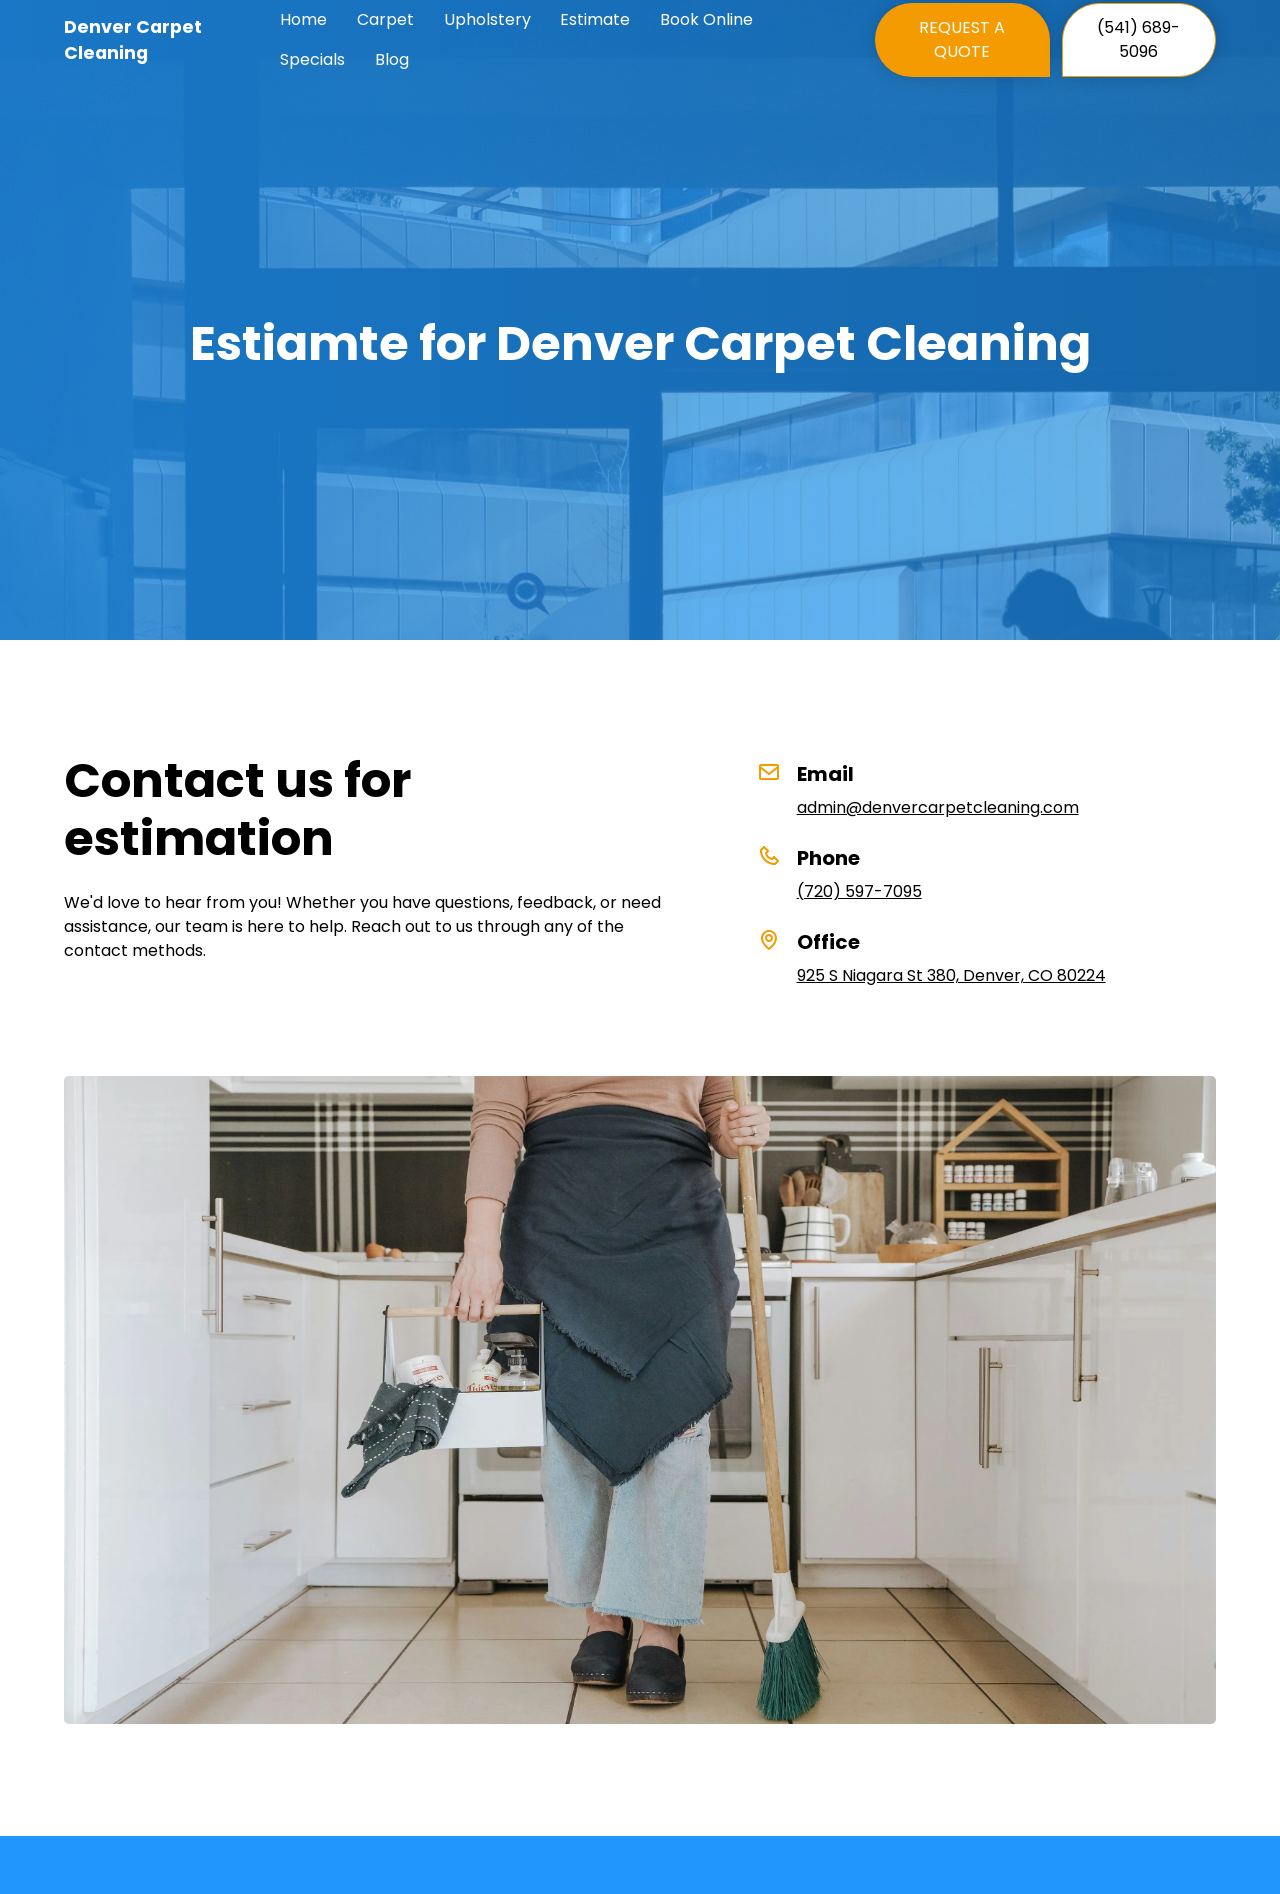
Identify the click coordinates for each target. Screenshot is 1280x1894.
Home (303, 19)
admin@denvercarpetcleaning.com (938, 807)
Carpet (385, 19)
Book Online (706, 19)
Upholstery (487, 19)
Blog (392, 59)
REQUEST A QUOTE (962, 39)
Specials (312, 59)
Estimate (595, 19)
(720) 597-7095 (859, 891)
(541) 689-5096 (1138, 39)
